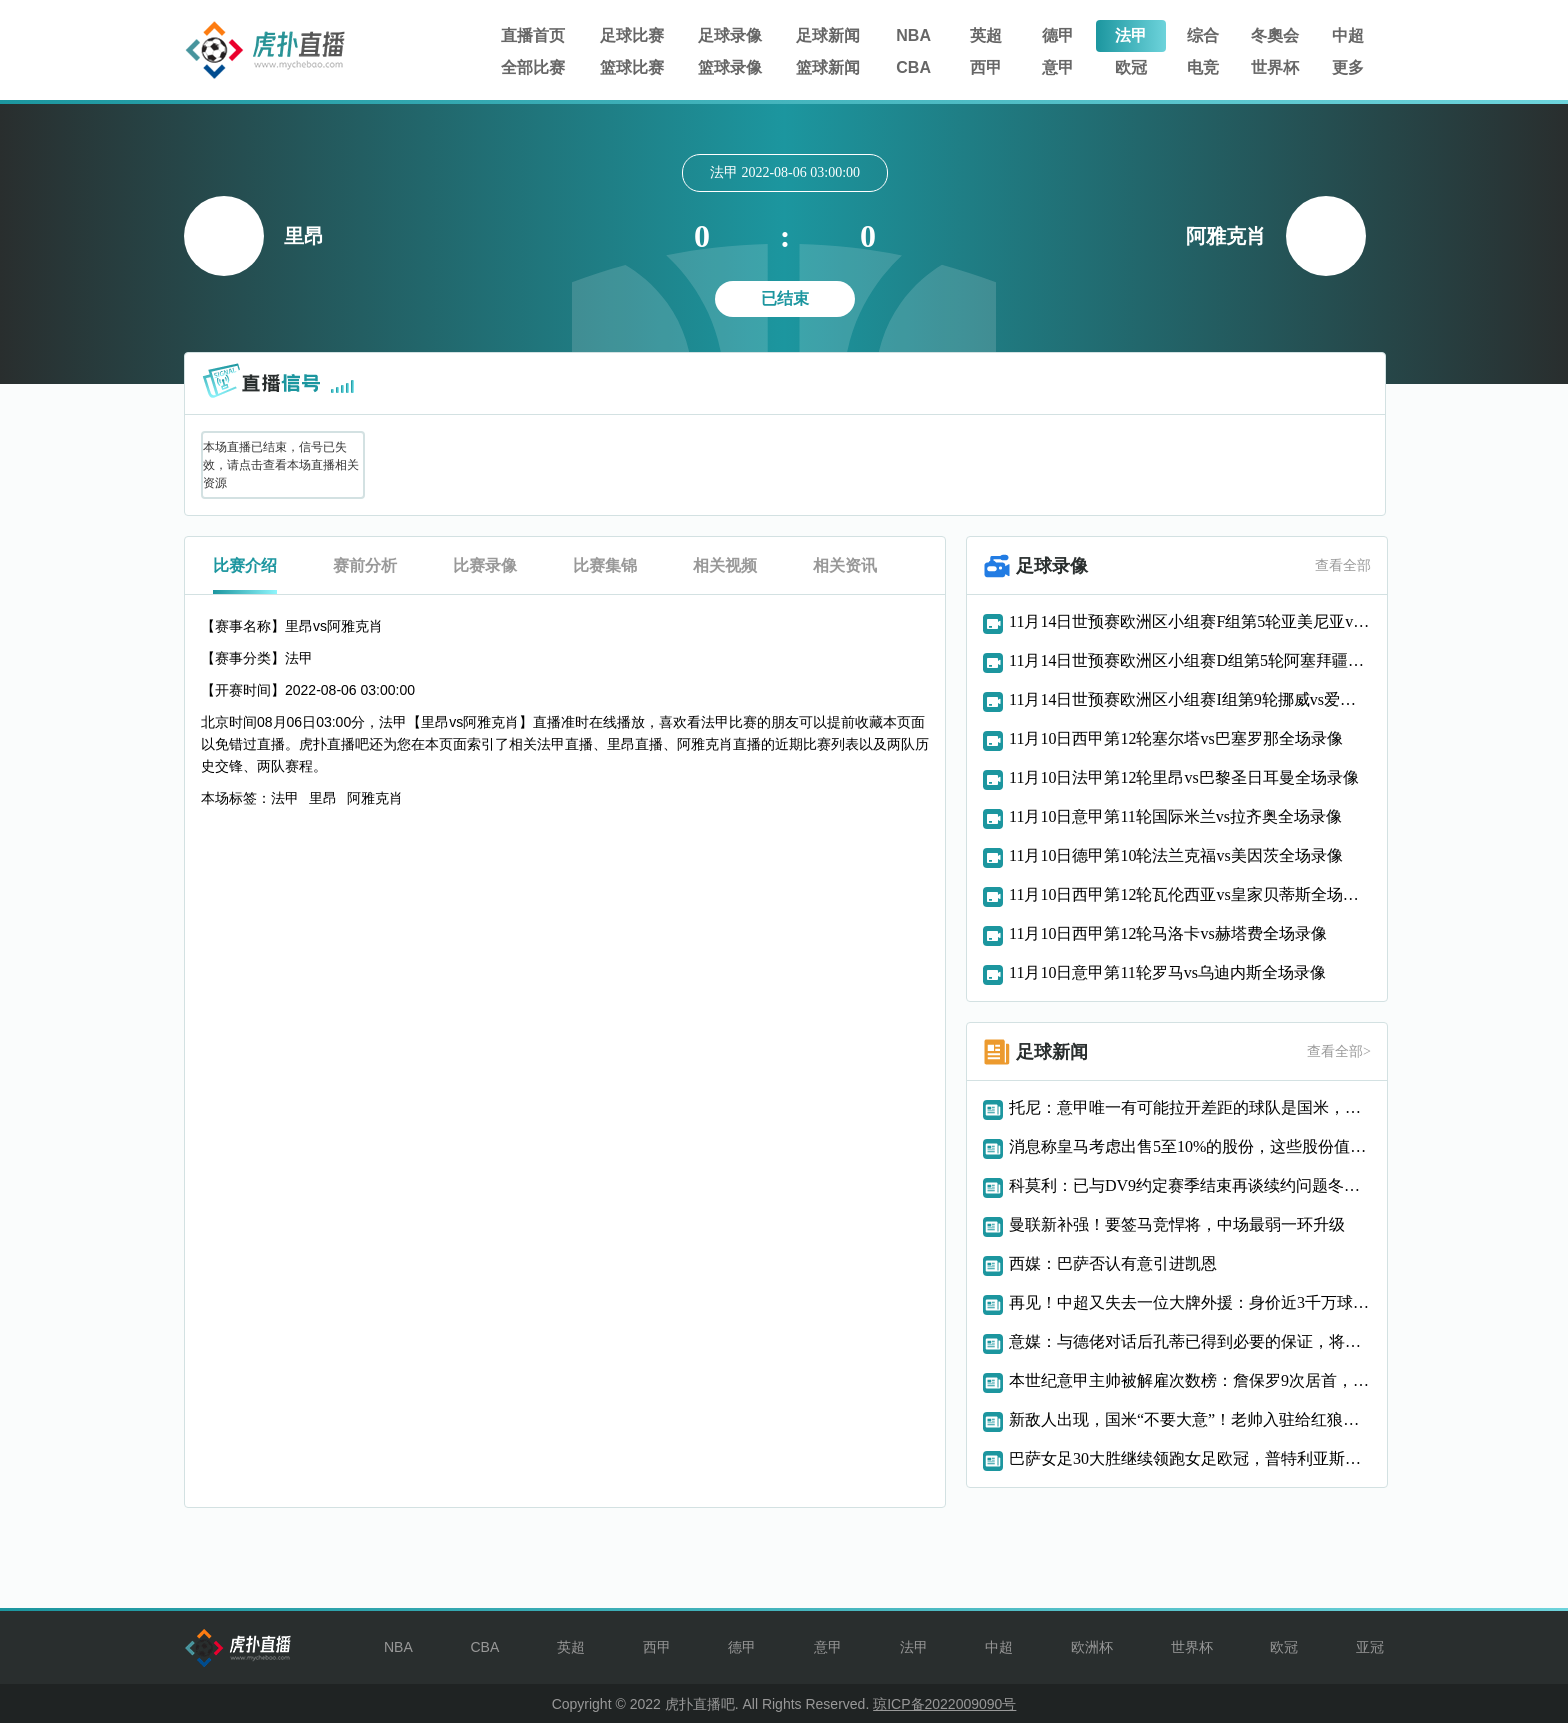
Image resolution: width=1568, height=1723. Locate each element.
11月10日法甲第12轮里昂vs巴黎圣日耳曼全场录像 (1184, 777)
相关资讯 (845, 565)
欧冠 (1131, 67)
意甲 (1058, 67)
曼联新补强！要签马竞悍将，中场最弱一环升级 (1177, 1224)
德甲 (1058, 35)
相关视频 (725, 565)
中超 (1348, 35)
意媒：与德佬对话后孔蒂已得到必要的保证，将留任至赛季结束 (1190, 1341)
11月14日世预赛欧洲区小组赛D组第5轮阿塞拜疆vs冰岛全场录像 (1190, 660)
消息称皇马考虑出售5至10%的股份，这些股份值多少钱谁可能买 (1190, 1146)
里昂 (323, 798)
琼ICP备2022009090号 (944, 1704)
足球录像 (730, 35)
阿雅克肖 (375, 798)
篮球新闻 (828, 67)
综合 (1203, 35)
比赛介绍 (245, 565)
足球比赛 (632, 35)
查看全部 (1343, 565)
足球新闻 (828, 35)
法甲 (1131, 35)
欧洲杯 (1092, 1647)
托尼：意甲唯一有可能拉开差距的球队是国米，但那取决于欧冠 (1190, 1107)
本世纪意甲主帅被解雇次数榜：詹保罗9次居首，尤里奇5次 (1190, 1380)
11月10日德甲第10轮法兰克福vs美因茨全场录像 (1176, 855)
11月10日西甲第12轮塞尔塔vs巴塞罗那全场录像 (1176, 738)
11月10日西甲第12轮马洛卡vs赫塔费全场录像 (1168, 933)
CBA (913, 67)
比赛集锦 (605, 565)
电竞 (1203, 67)
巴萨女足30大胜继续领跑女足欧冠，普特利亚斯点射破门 (1190, 1458)
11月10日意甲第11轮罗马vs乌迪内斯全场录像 (1167, 972)
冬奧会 (1275, 35)
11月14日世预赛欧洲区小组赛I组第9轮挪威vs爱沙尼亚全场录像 (1190, 699)
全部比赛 (533, 67)
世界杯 (1275, 67)
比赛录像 (485, 565)
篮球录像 (730, 67)
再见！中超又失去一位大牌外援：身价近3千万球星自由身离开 (1190, 1302)
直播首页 (533, 35)
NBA (913, 35)
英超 (986, 35)
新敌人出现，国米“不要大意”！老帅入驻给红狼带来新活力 (1190, 1419)
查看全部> (1339, 1051)
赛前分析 (365, 565)
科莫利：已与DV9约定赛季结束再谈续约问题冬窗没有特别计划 (1190, 1185)
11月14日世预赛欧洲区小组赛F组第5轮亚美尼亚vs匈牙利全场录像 (1190, 621)
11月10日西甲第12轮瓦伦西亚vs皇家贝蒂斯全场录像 (1190, 894)
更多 (1348, 67)
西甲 (986, 67)
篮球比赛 (632, 67)
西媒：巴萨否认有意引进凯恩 (1113, 1263)
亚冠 (1370, 1647)
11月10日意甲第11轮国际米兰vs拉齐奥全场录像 (1175, 816)
